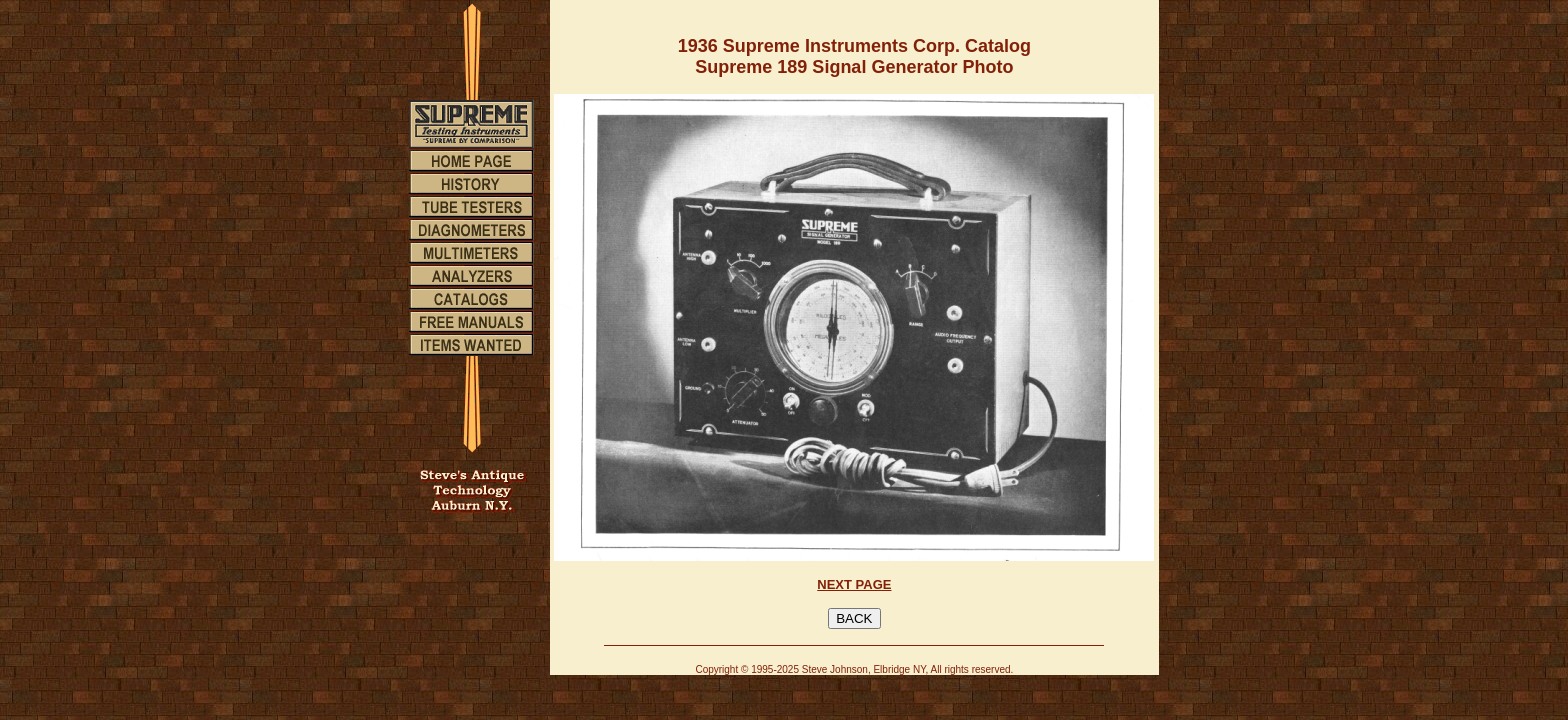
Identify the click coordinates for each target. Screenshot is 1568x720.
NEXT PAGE (854, 584)
